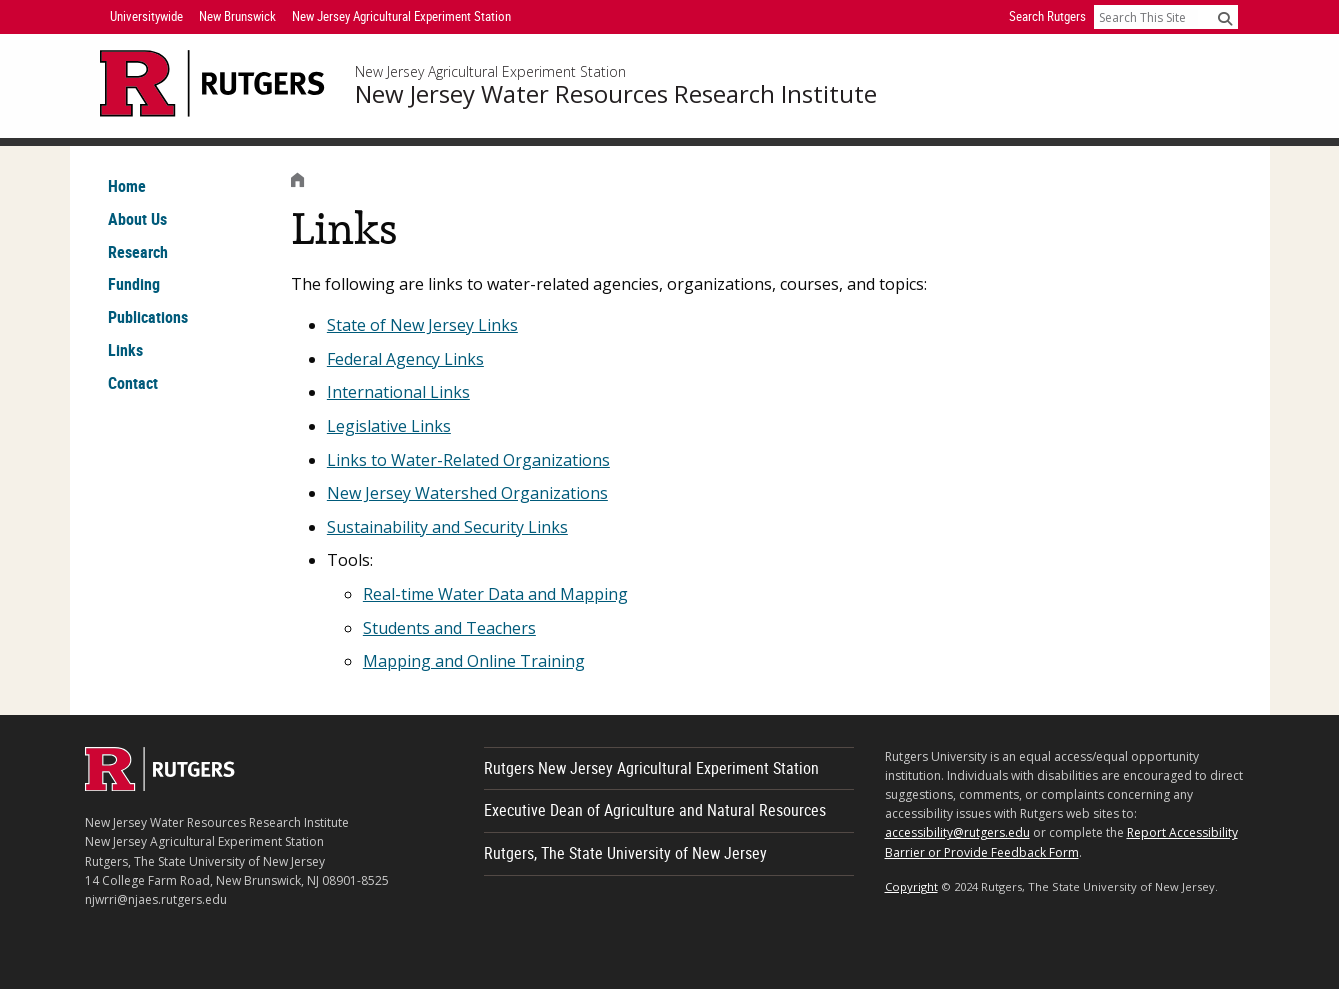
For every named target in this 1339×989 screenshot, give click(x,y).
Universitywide (146, 16)
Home (127, 186)
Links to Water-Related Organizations (468, 460)
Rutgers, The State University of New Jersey (625, 853)
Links (125, 350)
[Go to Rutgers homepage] (160, 785)
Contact (133, 383)
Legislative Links (389, 426)
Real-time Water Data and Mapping (495, 594)
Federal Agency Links (405, 359)
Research (138, 252)
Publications (148, 317)
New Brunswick (237, 16)
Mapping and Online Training (474, 661)
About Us (137, 219)
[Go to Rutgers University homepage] (212, 83)
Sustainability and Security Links (447, 527)
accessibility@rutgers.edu (957, 832)
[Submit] (1225, 18)
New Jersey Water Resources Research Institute (616, 94)
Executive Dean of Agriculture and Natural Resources (655, 810)
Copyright (911, 886)
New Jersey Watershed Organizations (467, 493)
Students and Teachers (449, 628)
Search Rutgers (1047, 16)
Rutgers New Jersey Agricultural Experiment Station (651, 768)
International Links (398, 392)
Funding (134, 284)
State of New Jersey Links (422, 325)
